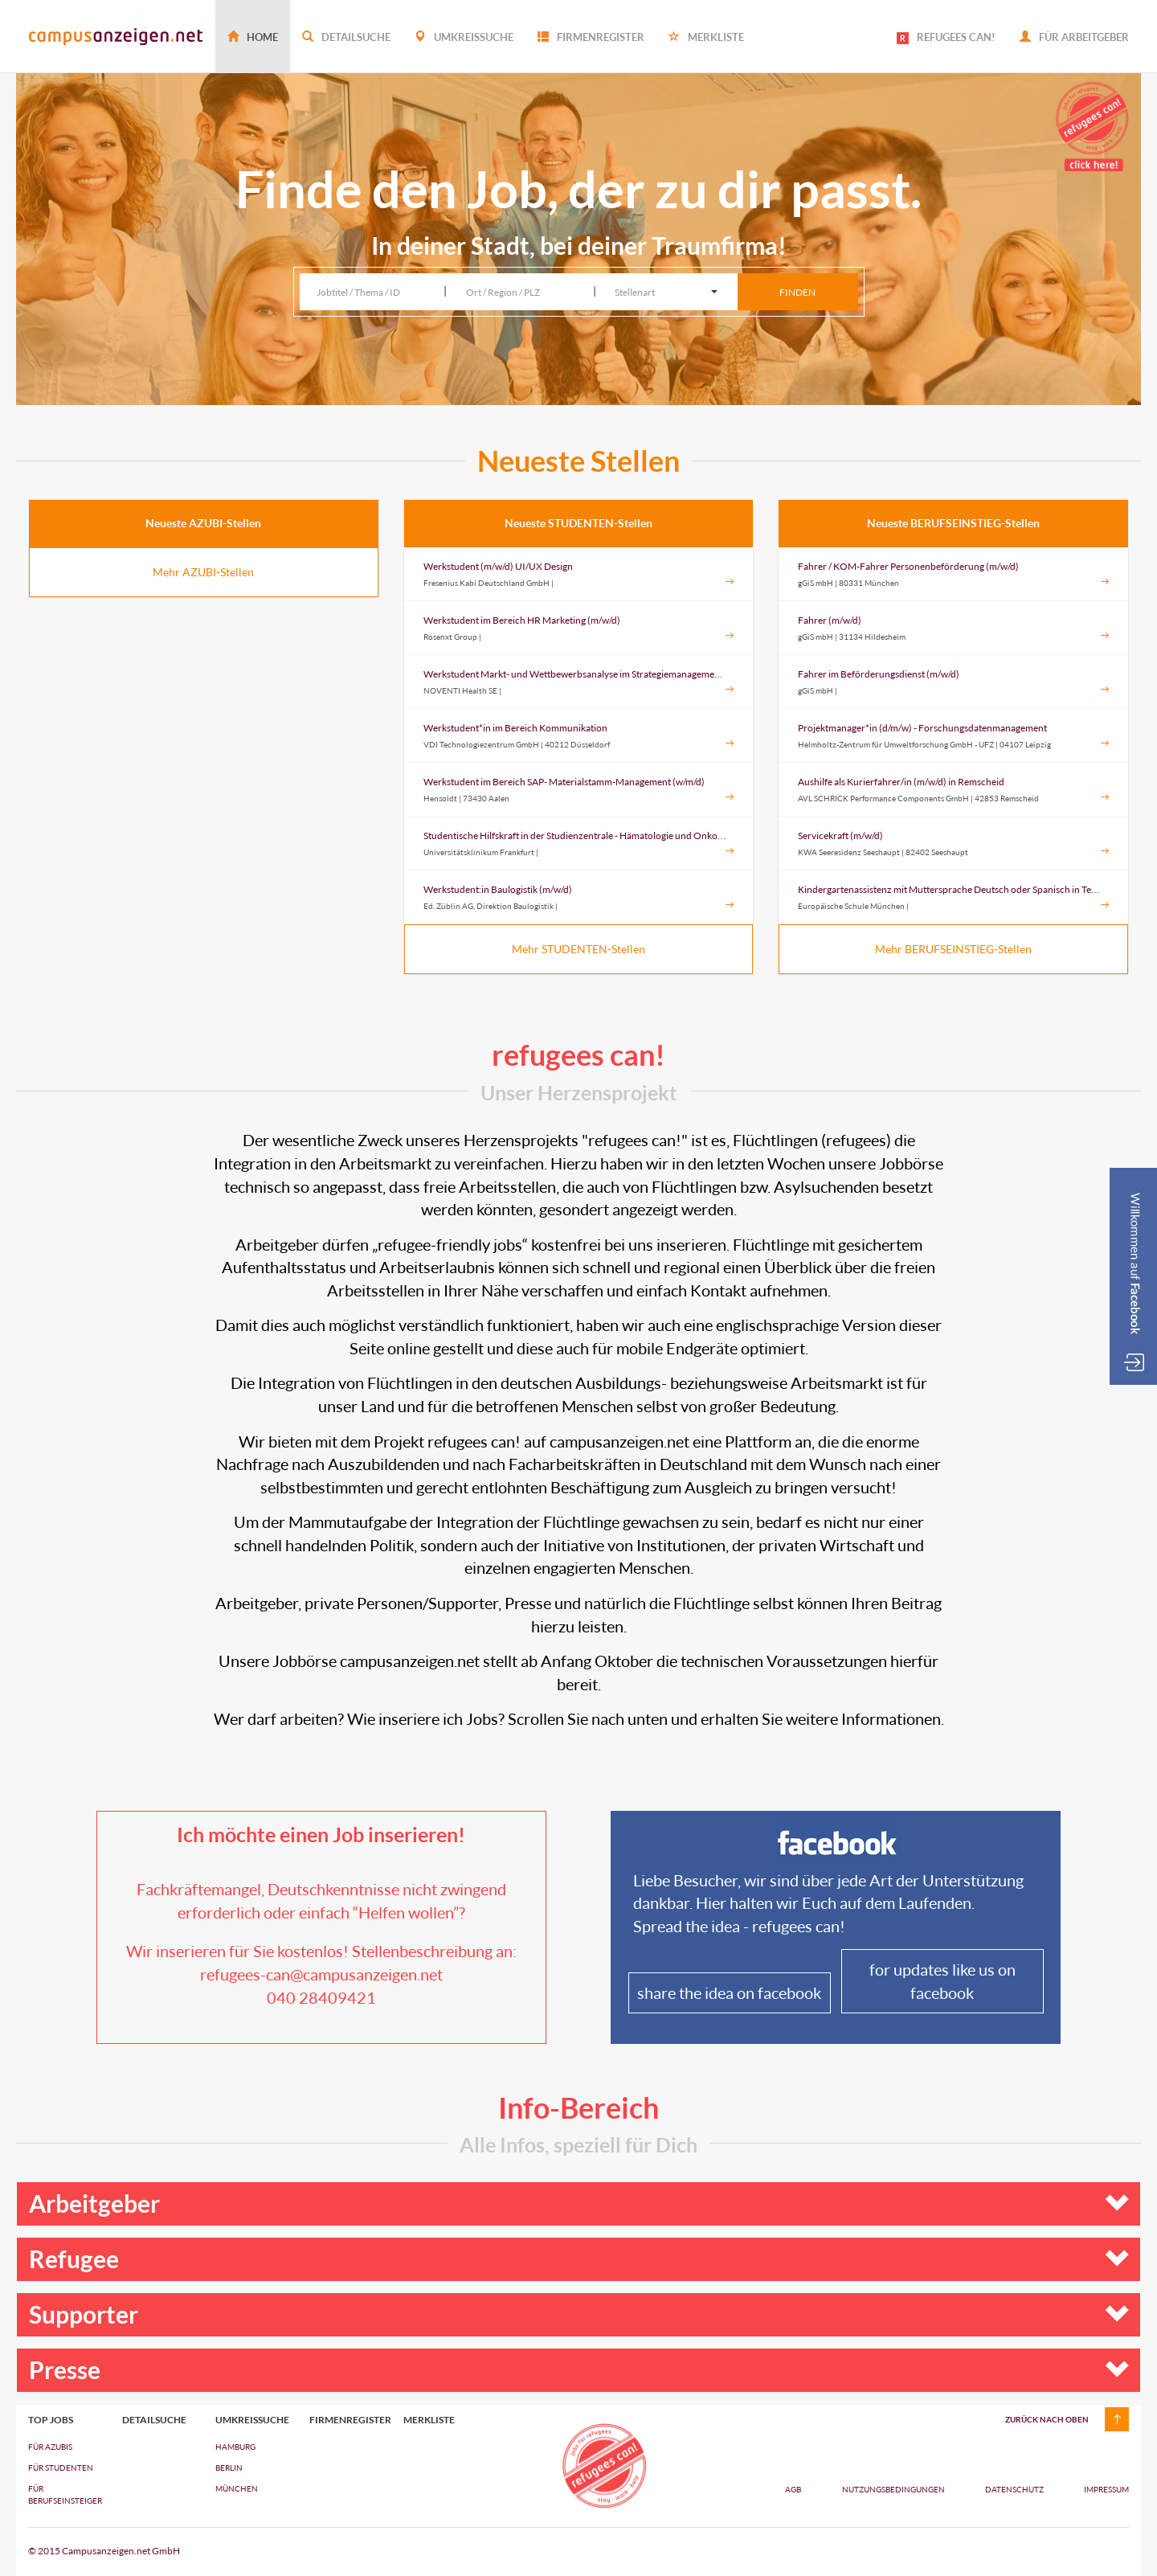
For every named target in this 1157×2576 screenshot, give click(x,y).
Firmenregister (591, 37)
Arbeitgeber (578, 2203)
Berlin (229, 2467)
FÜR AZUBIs (50, 2446)
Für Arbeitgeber (1074, 37)
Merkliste (706, 37)
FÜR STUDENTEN (60, 2467)
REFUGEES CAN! (946, 37)
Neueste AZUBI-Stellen (203, 523)
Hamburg (235, 2446)
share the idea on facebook (729, 1992)
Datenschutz (1015, 2489)
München (236, 2488)
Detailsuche (346, 37)
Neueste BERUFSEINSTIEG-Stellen (953, 523)
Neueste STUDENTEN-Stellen (578, 523)
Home (252, 37)
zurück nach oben (1047, 2419)
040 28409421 (321, 1997)
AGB (793, 2489)
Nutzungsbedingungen (894, 2489)
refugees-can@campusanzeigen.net (321, 1974)
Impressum (1106, 2489)
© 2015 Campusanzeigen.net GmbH (104, 2551)
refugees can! (578, 1054)
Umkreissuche (464, 37)
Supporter (578, 2314)
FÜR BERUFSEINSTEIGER (63, 2494)
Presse (578, 2370)
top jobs (50, 2420)
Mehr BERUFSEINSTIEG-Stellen (953, 949)
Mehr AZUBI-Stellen (203, 572)
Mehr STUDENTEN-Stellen (578, 949)
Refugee (578, 2259)
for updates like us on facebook (942, 1981)
